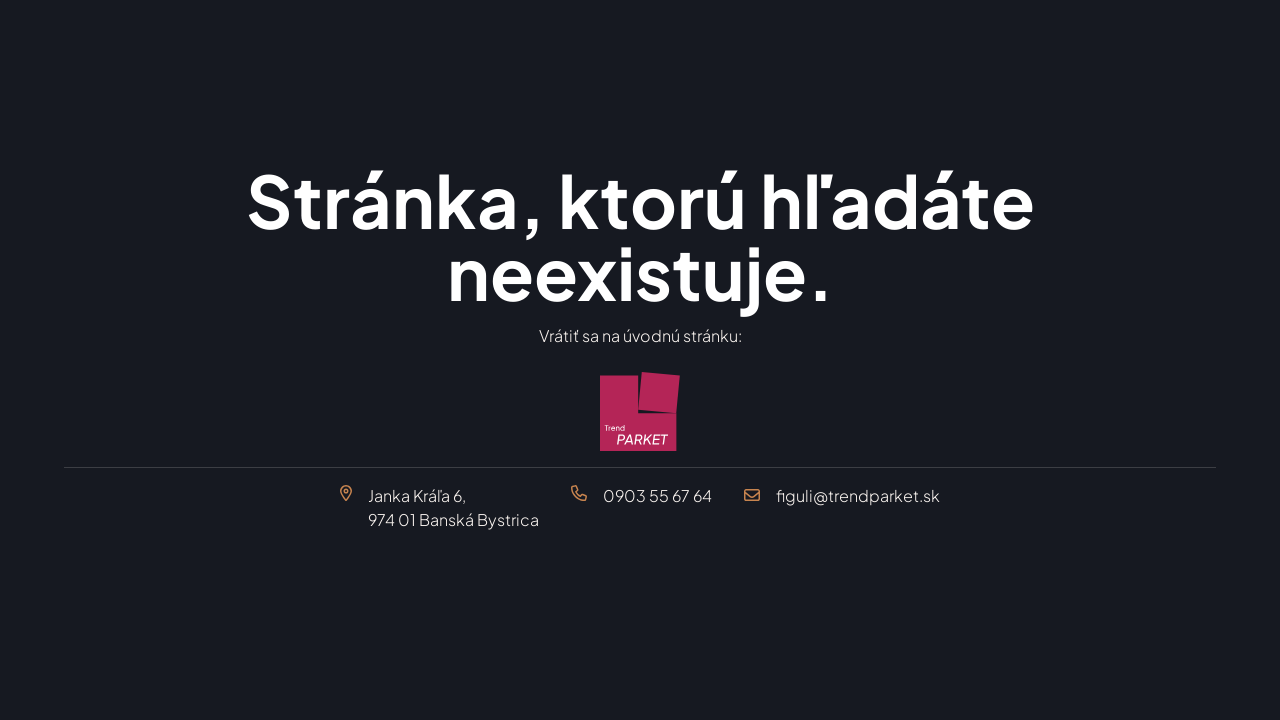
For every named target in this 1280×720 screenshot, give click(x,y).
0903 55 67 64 (657, 495)
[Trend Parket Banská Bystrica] (640, 412)
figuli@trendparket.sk (858, 495)
